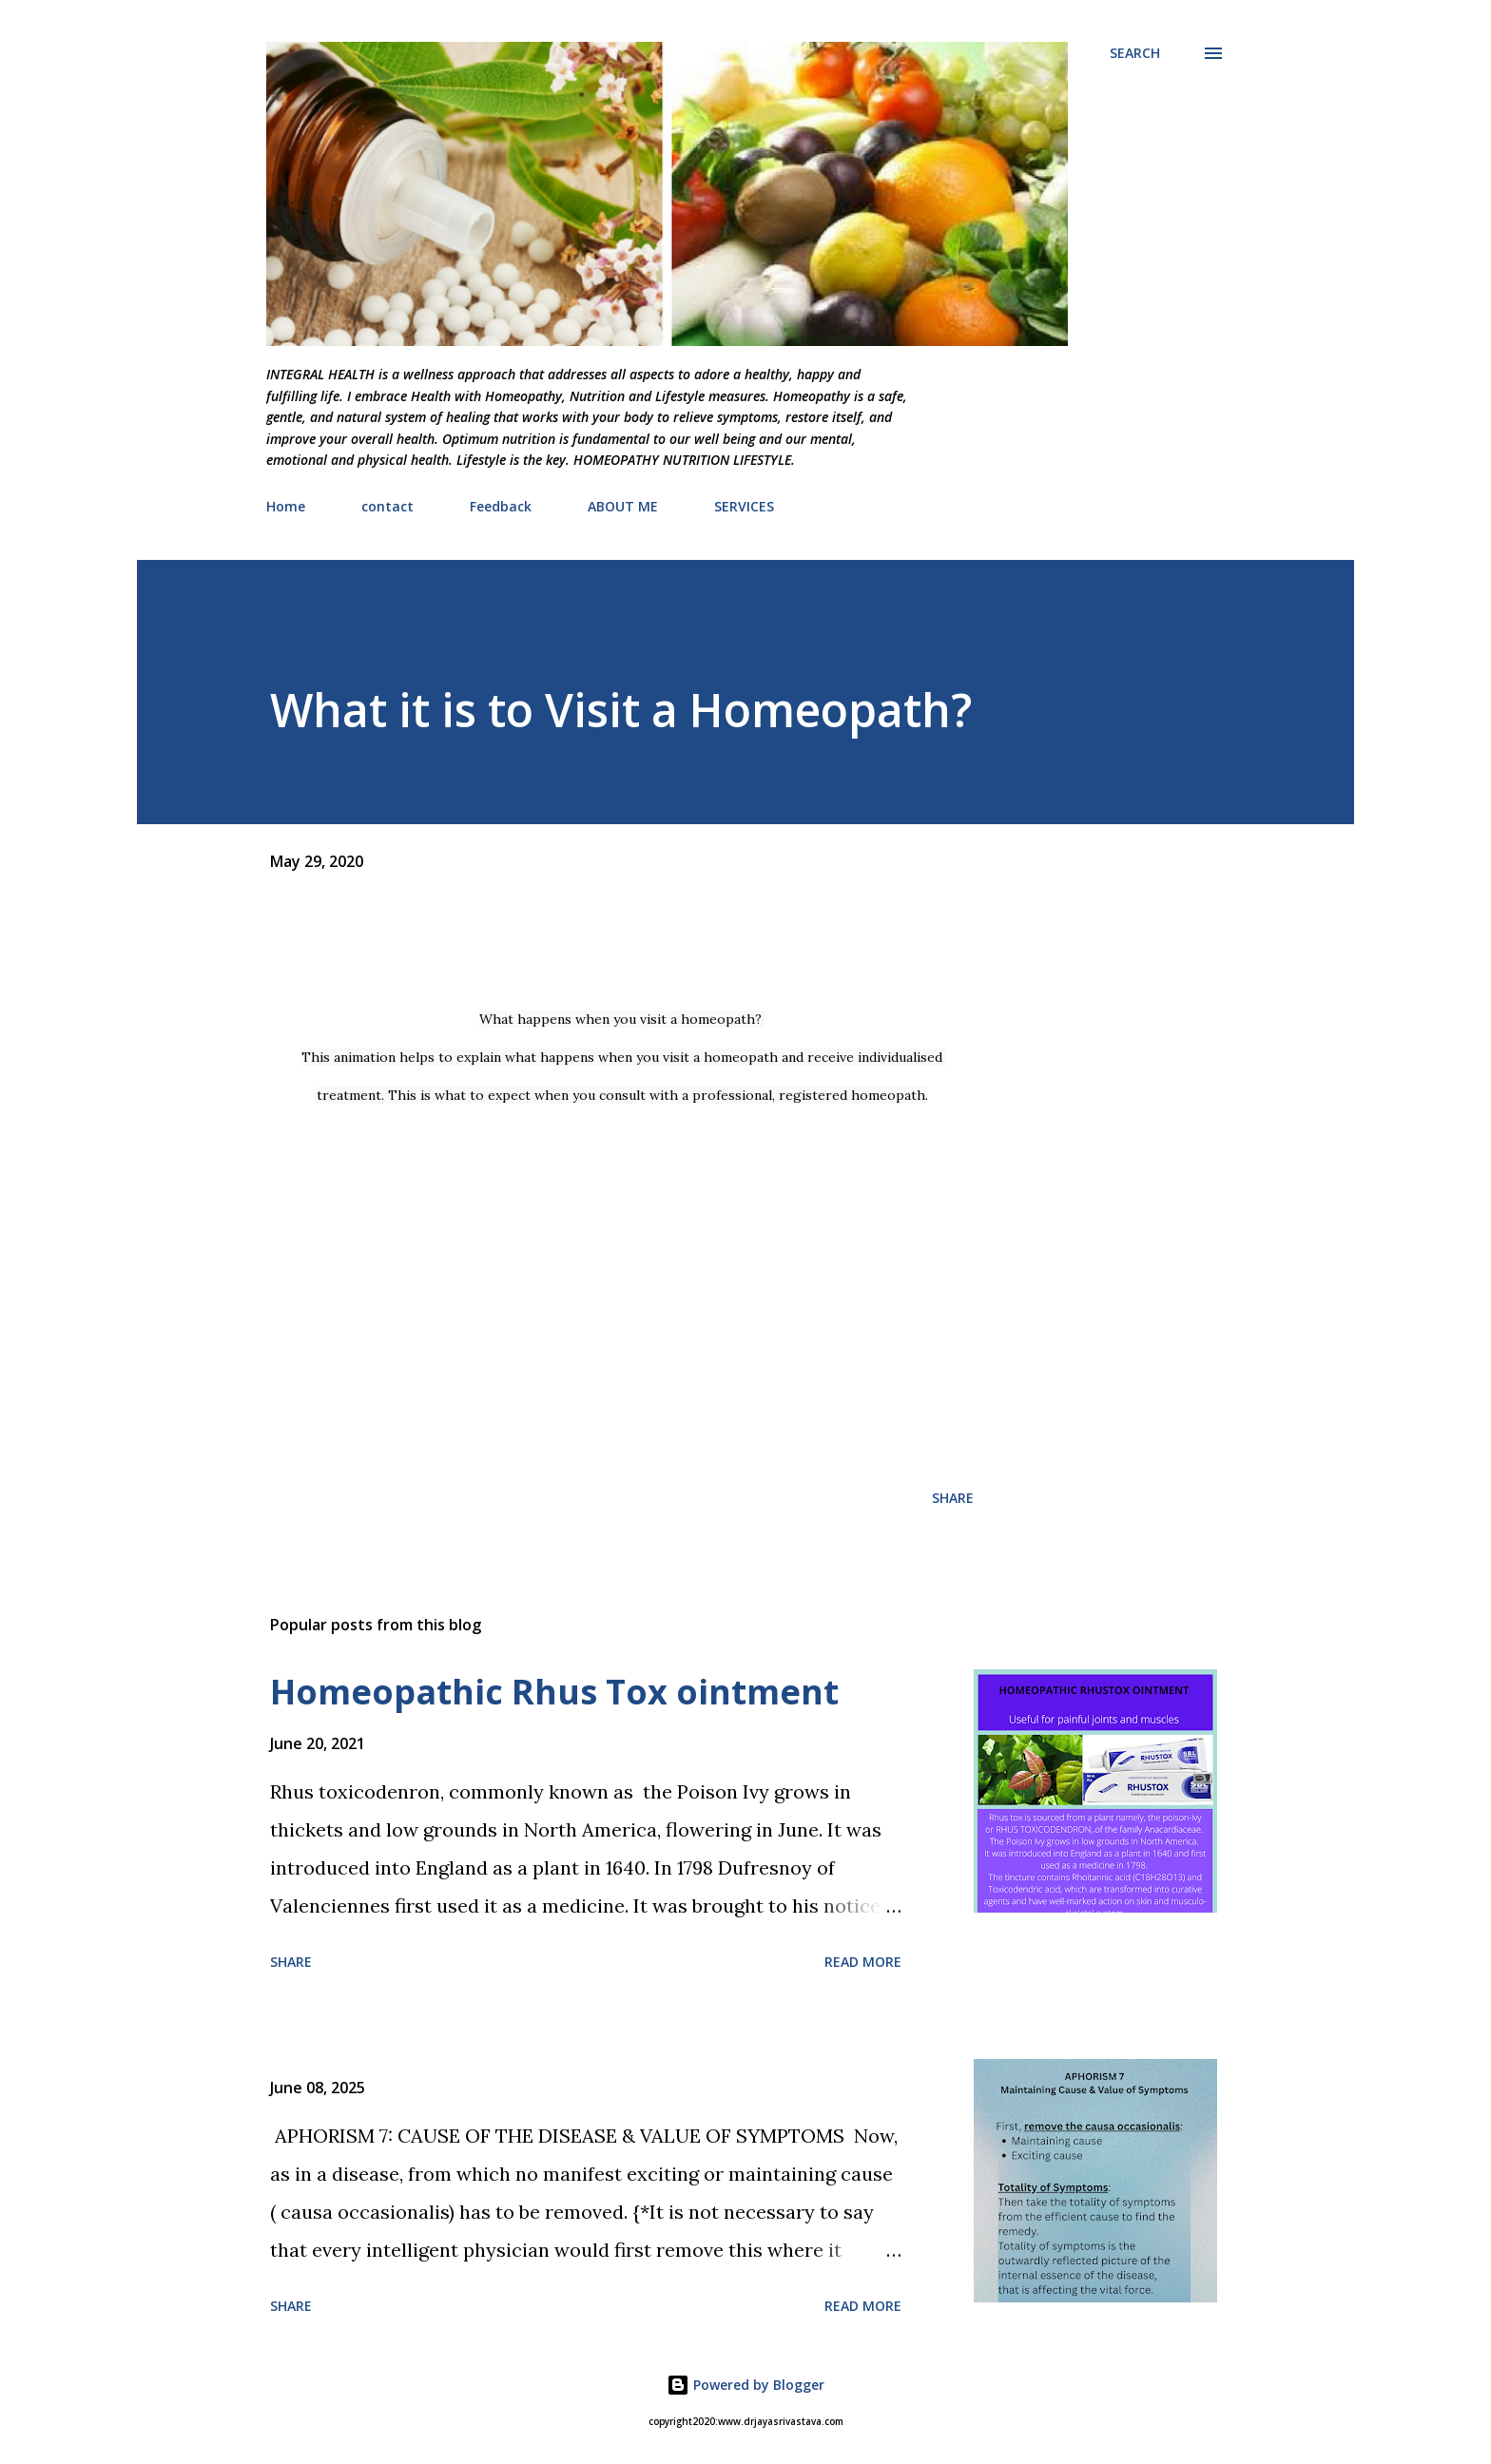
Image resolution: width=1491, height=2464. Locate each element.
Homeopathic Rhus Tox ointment (554, 1691)
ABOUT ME (623, 506)
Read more (862, 1962)
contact (387, 506)
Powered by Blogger (745, 2385)
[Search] (1135, 53)
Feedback (501, 506)
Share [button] (953, 1498)
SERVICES (744, 506)
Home (285, 506)
